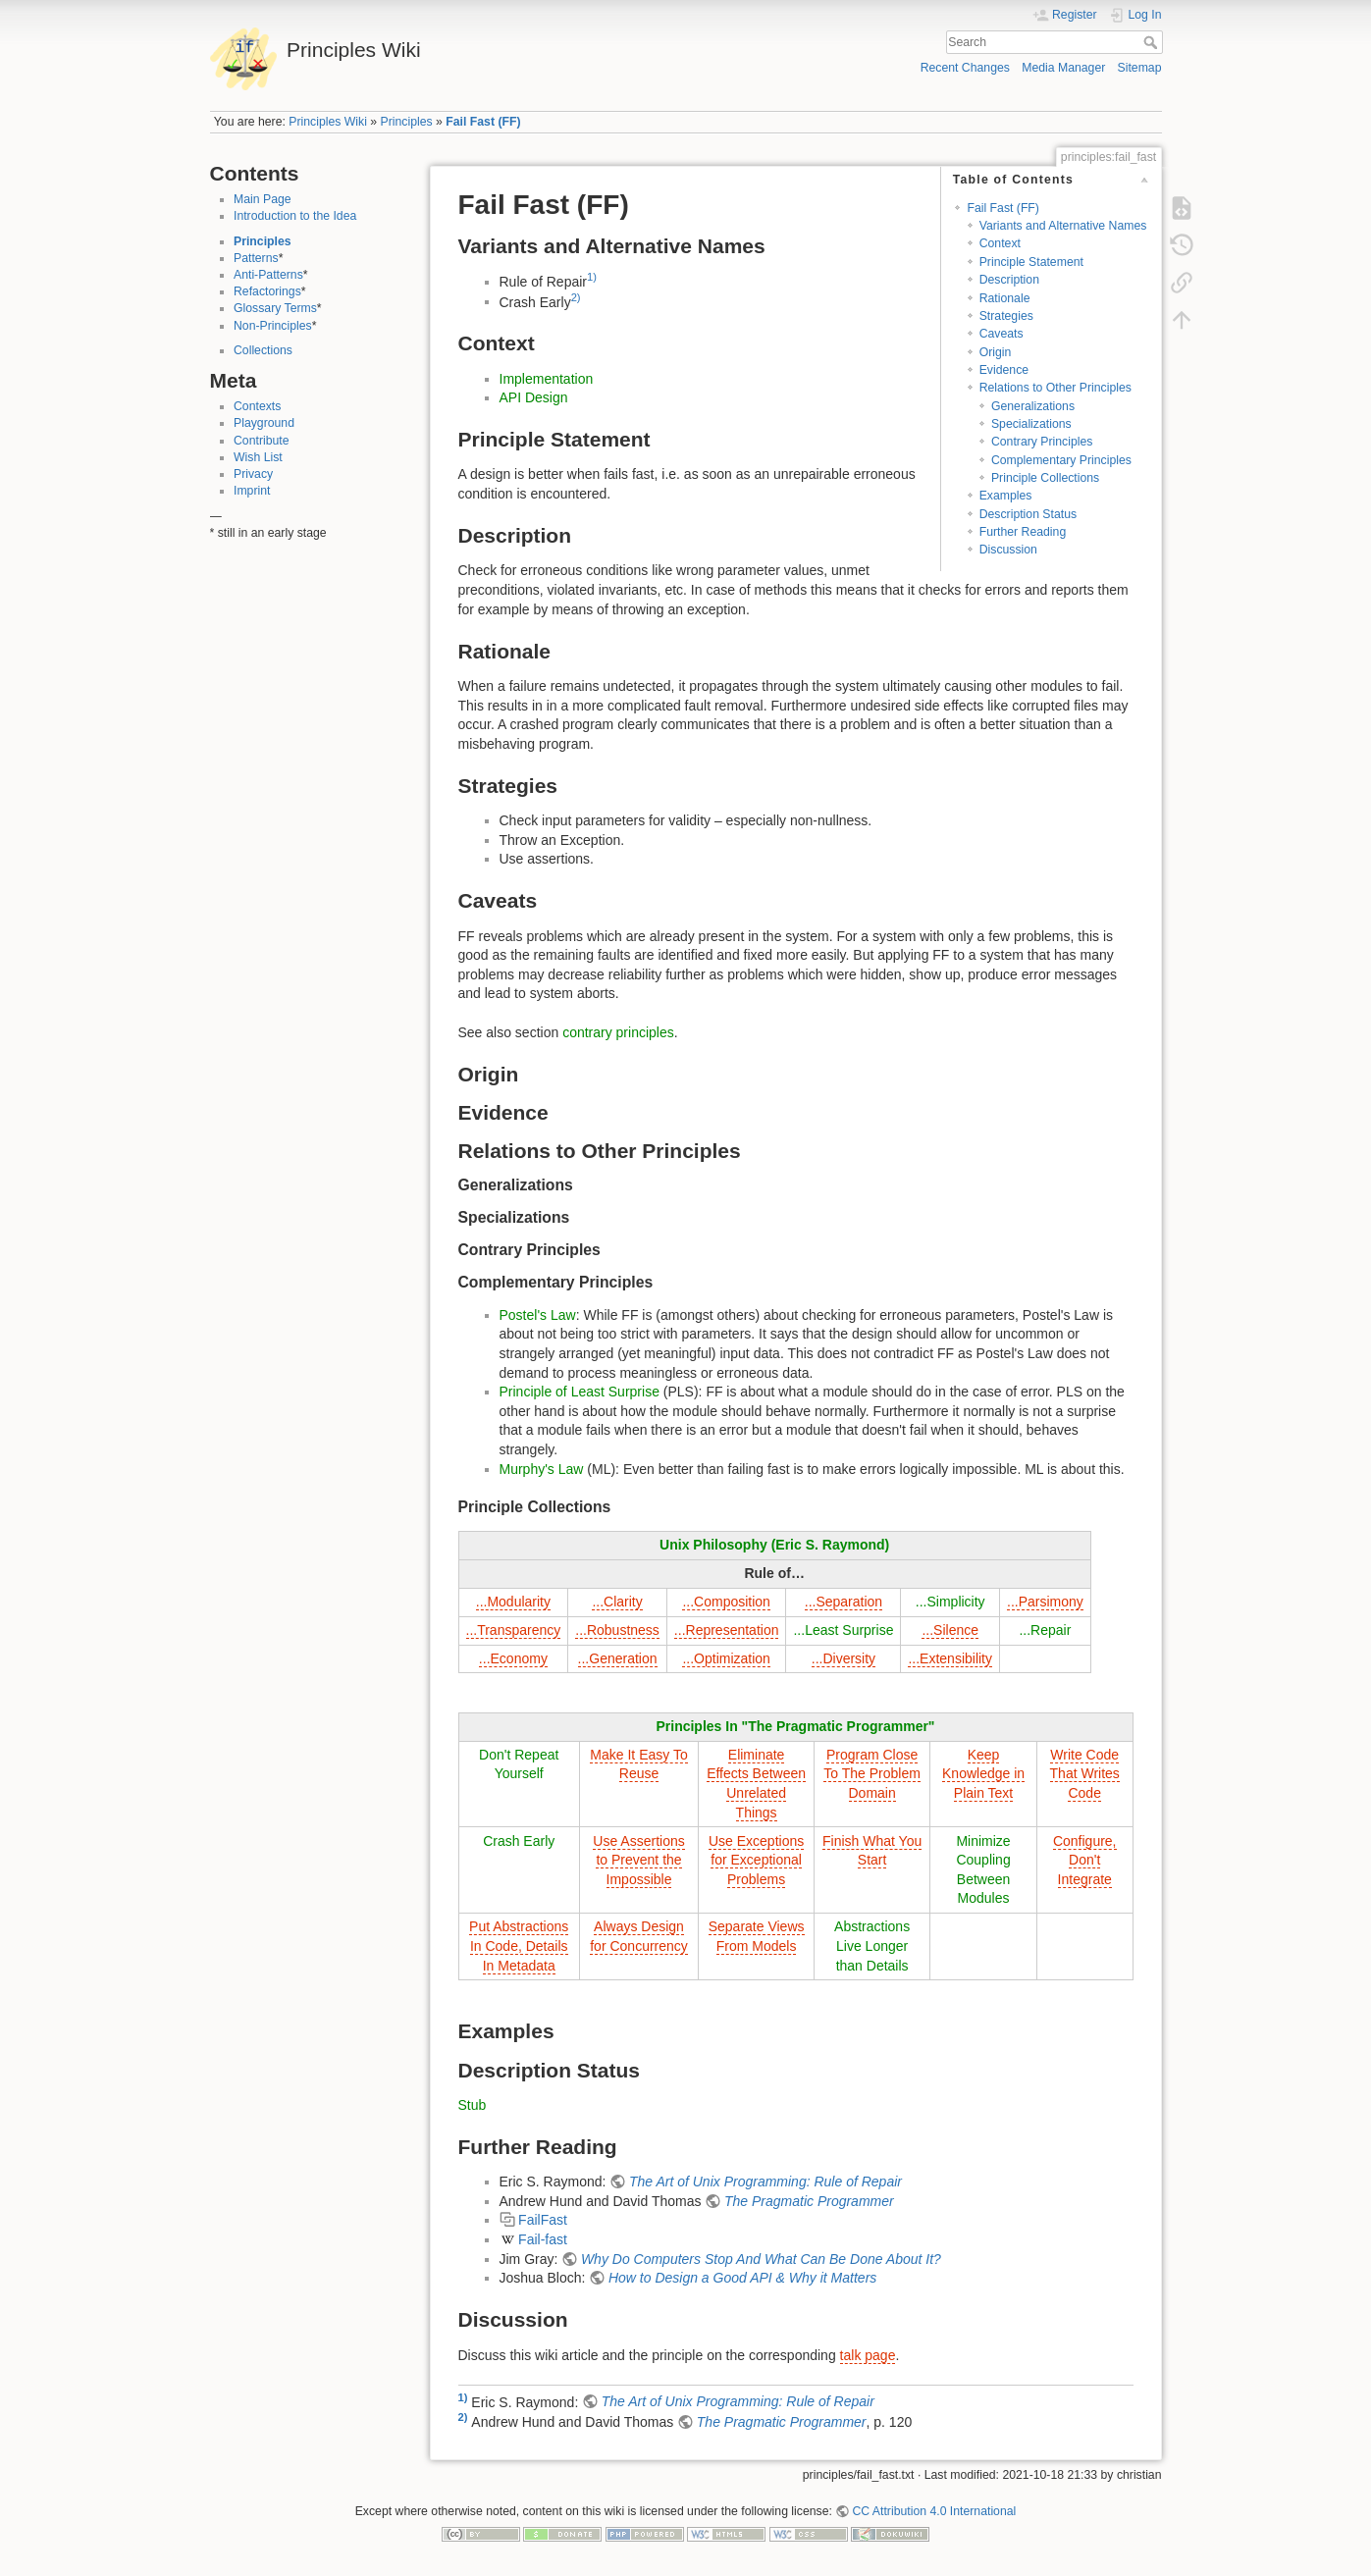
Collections (263, 350)
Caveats (1001, 334)
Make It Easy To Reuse (638, 1764)
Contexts (257, 406)
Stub (472, 2105)
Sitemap (1140, 68)
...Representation (726, 1630)
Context (1000, 243)
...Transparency (513, 1630)
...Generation (618, 1658)
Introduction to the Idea (295, 216)
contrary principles (618, 1032)
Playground (264, 423)
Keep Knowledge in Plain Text (983, 1774)
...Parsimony (1045, 1601)
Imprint (252, 491)
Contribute (262, 440)
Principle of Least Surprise (579, 1391)
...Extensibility (950, 1658)
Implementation (547, 379)
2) (576, 297)
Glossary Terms (275, 308)
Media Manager (1063, 68)
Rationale (1004, 298)
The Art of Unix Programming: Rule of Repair (765, 2181)
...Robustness (617, 1630)
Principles (407, 122)
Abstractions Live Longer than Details (872, 1945)
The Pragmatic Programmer (809, 2201)
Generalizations (1033, 406)
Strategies (1006, 316)
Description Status (1028, 514)
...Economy (513, 1658)
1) (592, 277)
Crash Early (518, 1841)
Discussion (1008, 549)
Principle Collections (1045, 478)
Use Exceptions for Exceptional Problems (756, 1860)
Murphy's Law (542, 1469)
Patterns (256, 258)
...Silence (950, 1630)
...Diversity (843, 1658)
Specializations (1031, 424)
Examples (1005, 495)
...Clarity (617, 1601)
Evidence (1003, 370)
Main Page (262, 199)
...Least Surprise (843, 1630)
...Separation (843, 1601)
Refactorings (267, 291)
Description (1009, 280)
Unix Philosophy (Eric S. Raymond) (774, 1544)
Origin (995, 352)
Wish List (258, 457)
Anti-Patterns (268, 275)
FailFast (542, 2220)
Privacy (253, 474)
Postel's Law (538, 1315)
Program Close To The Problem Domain (872, 1774)
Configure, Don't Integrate (1085, 1860)
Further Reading (1023, 532)
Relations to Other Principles (1055, 387)
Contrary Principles (1041, 441)
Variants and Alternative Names (1063, 226)
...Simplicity (950, 1601)
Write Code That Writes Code (1085, 1774)
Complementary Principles (1061, 460)
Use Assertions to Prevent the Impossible (638, 1860)
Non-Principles (273, 326)
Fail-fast (542, 2239)
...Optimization (725, 1658)
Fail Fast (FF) (483, 122)
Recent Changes (965, 68)
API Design (534, 397)
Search (1152, 42)
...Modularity (513, 1601)
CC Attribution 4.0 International (934, 2511)
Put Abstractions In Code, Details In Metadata (518, 1945)
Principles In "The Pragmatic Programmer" (795, 1726)
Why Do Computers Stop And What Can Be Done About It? (761, 2259)
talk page (868, 2355)
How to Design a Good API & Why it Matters (742, 2278)
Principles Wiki (328, 122)
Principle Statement (1031, 262)
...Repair (1045, 1630)
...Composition (725, 1601)
